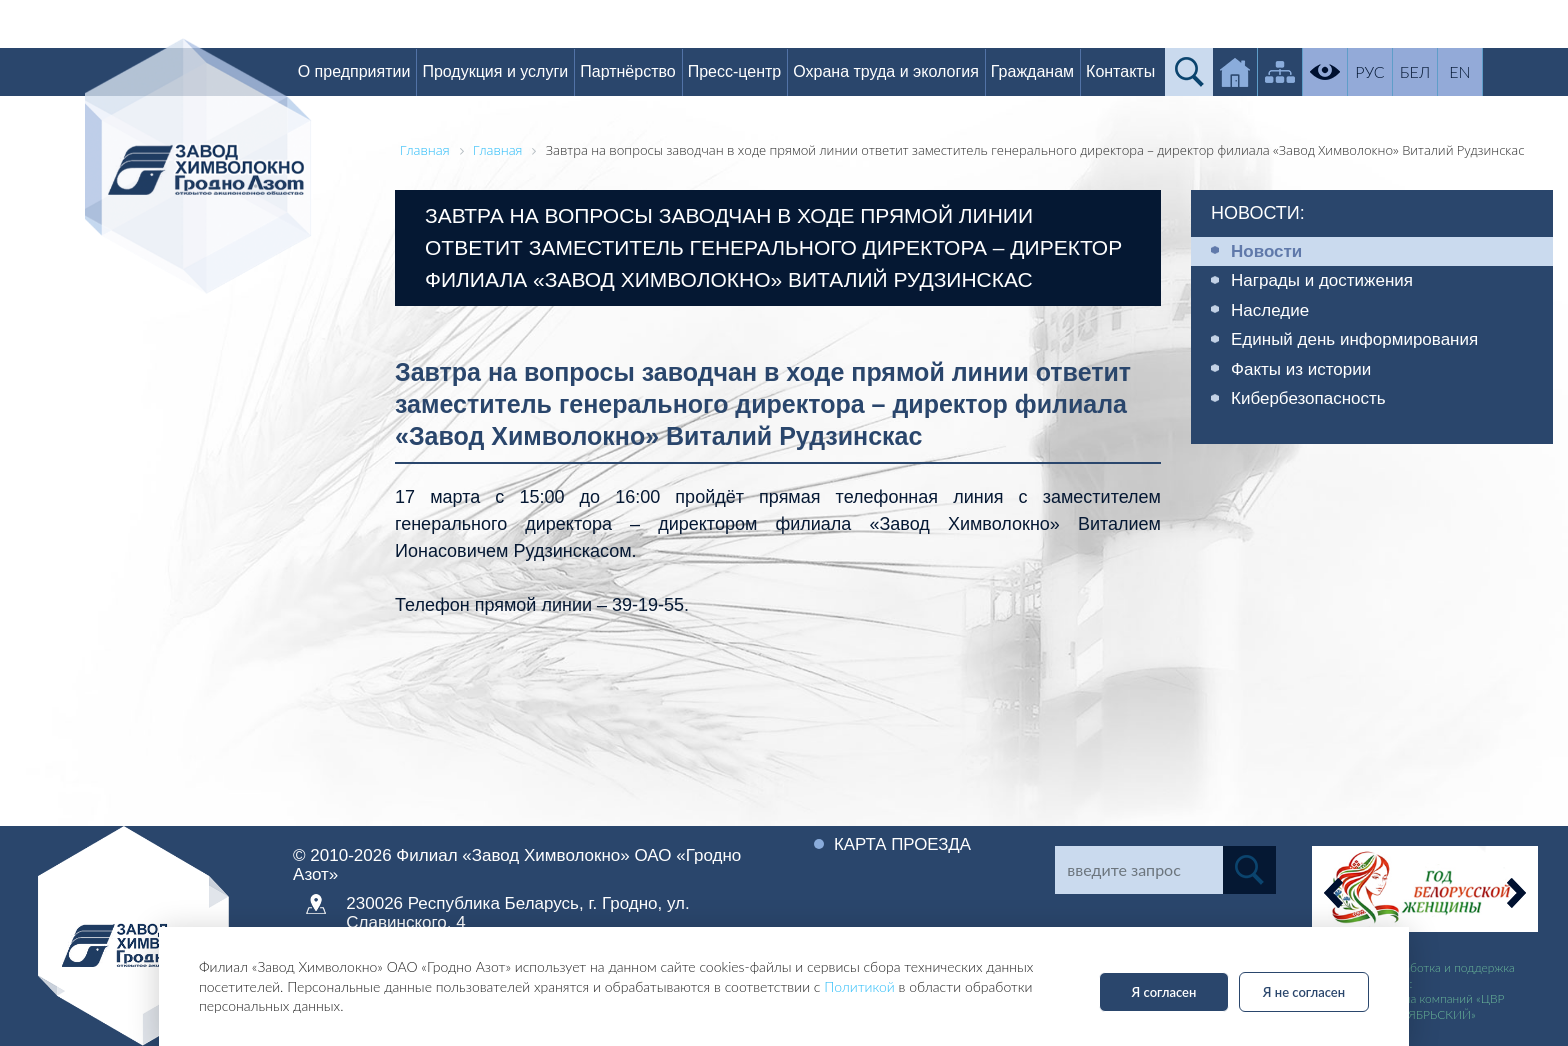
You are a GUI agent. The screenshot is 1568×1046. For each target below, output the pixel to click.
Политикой (859, 986)
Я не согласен (1304, 992)
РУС (1391, 71)
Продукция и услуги (517, 71)
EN (1481, 71)
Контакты (1141, 71)
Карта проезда (907, 844)
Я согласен (1164, 992)
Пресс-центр (756, 71)
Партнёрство (648, 71)
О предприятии (375, 71)
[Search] (1138, 870)
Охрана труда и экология (907, 71)
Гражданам (1053, 71)
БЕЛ (1436, 71)
